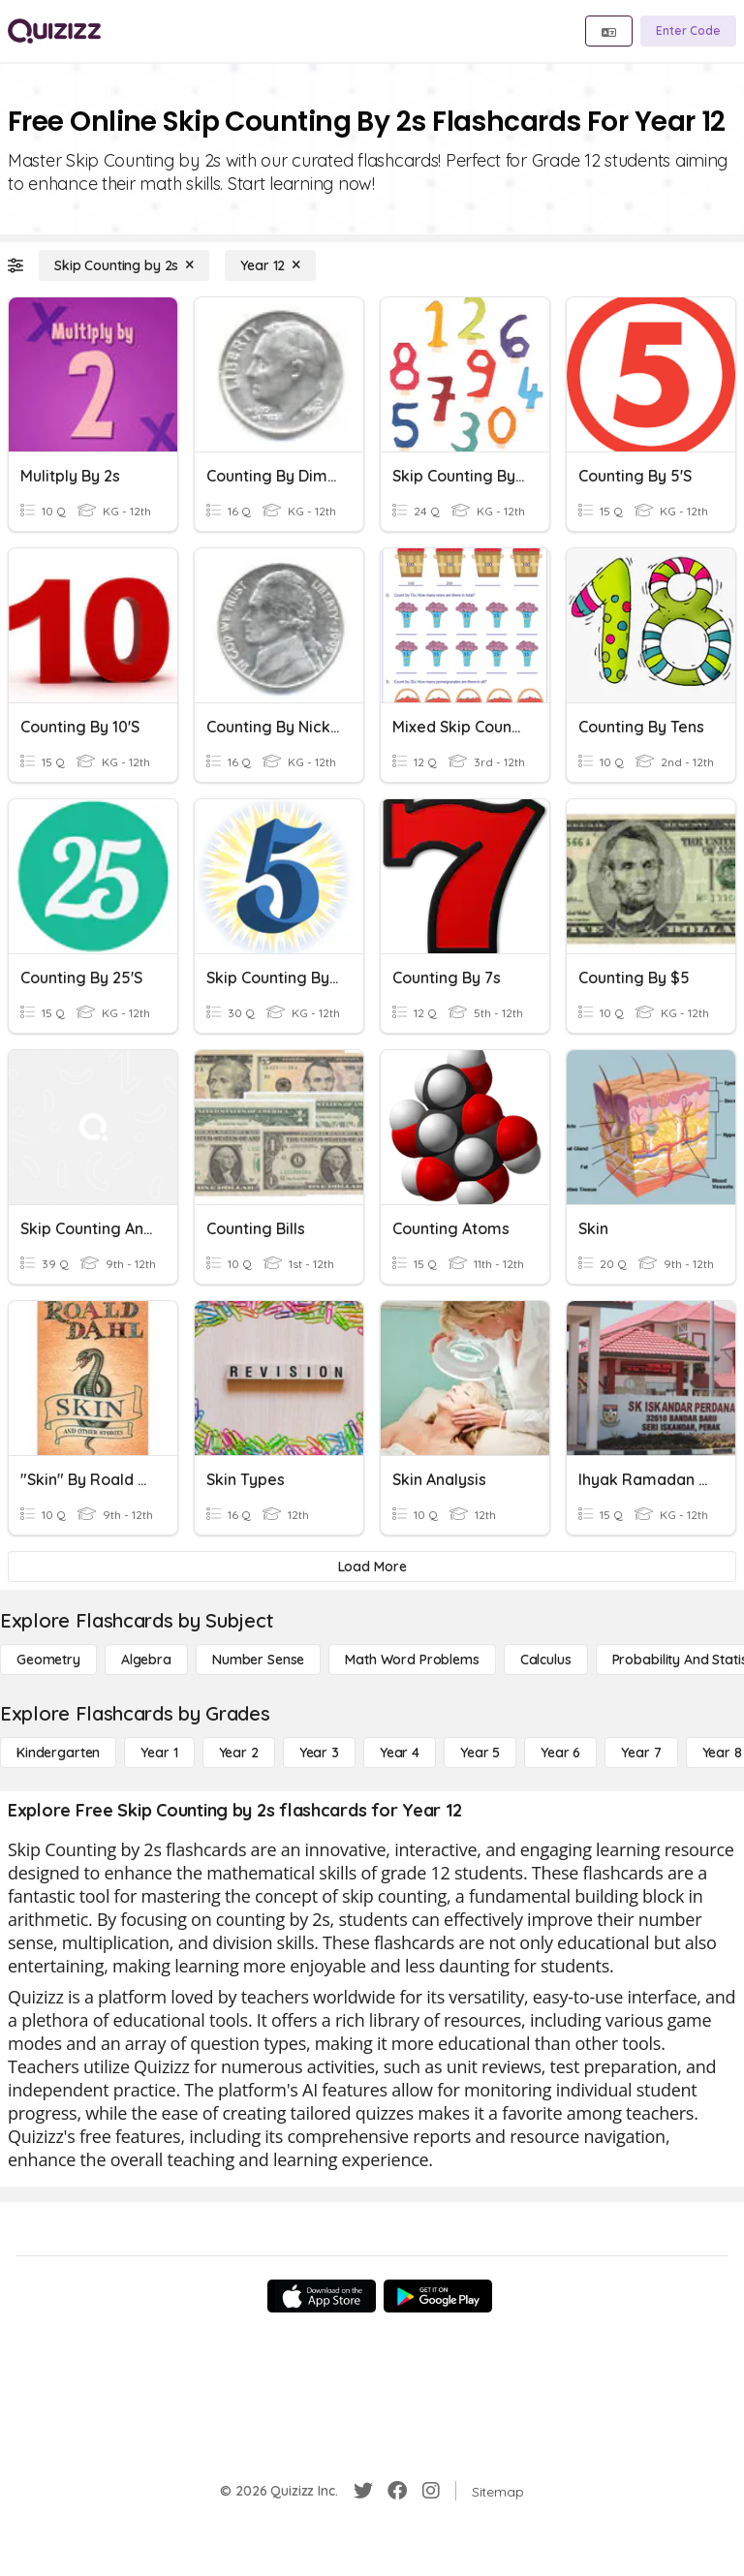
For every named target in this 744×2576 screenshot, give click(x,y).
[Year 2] (238, 1752)
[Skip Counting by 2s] (124, 265)
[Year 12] (270, 265)
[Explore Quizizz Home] (54, 31)
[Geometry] (48, 1659)
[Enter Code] (688, 31)
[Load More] (372, 1566)
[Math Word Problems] (411, 1659)
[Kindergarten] (58, 1752)
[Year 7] (640, 1752)
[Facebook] (397, 2490)
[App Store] (321, 2296)
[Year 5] (480, 1752)
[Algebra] (146, 1659)
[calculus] (546, 1659)
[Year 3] (319, 1752)
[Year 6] (560, 1752)
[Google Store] (438, 2296)
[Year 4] (399, 1752)
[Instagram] (431, 2490)
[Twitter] (363, 2490)
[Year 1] (159, 1752)
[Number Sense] (258, 1659)
